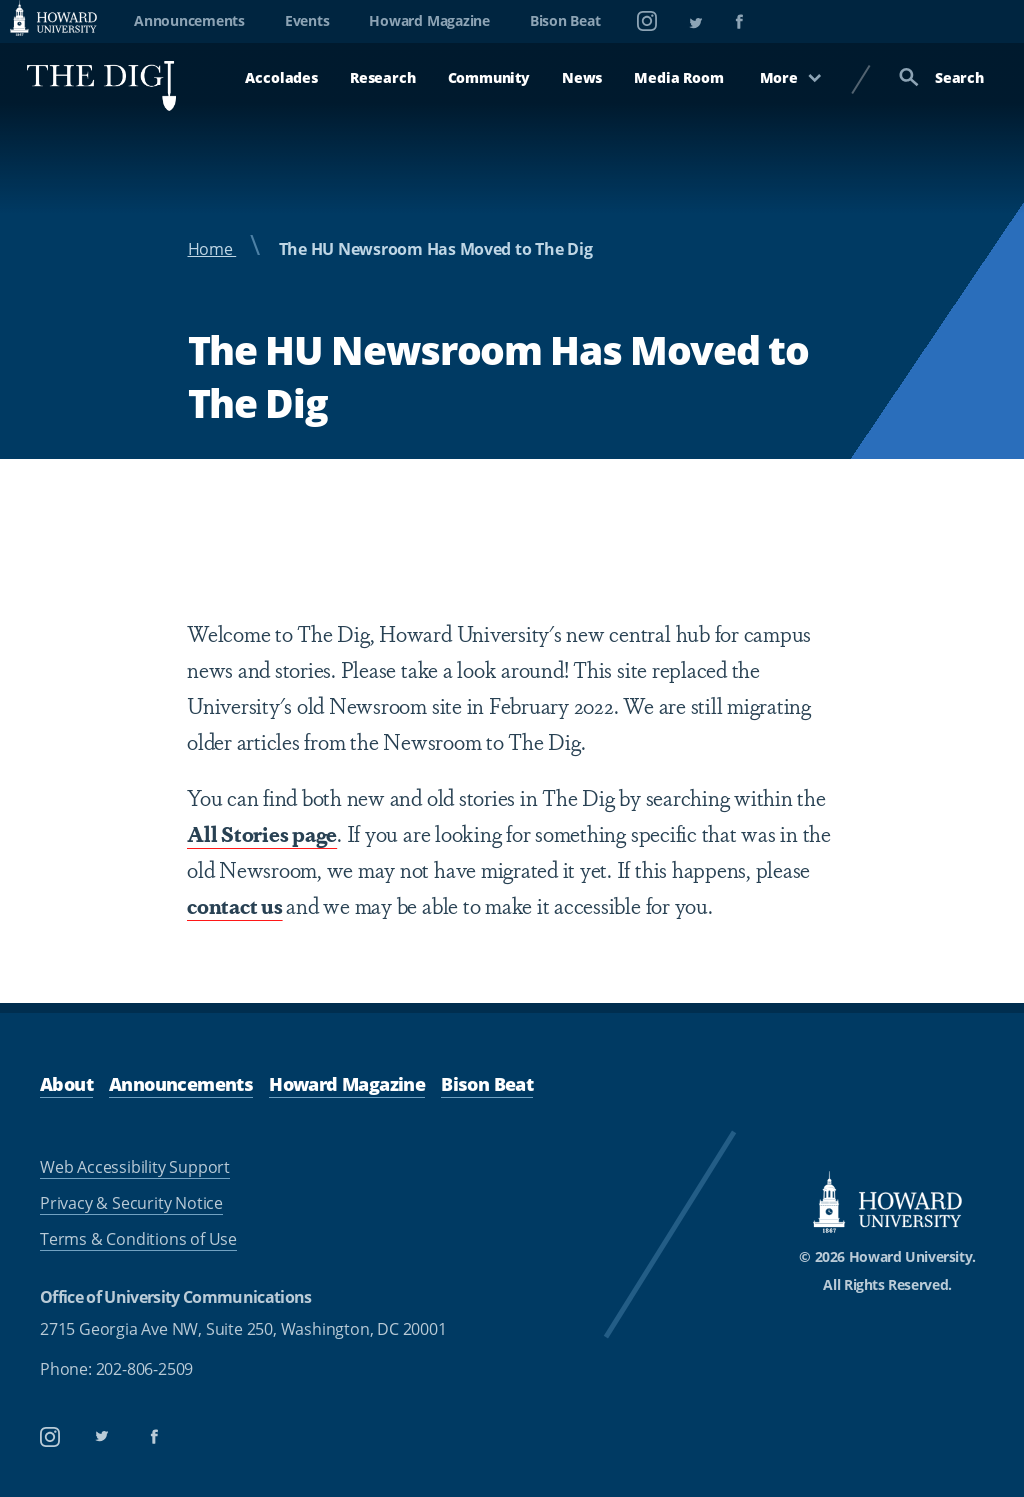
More (791, 77)
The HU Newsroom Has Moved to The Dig (436, 249)
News (582, 77)
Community (489, 77)
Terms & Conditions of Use (138, 1239)
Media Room (678, 77)
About (66, 1084)
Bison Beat (565, 20)
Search (941, 77)
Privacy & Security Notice (131, 1203)
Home (212, 249)
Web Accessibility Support (135, 1167)
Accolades (281, 77)
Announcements (189, 20)
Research (383, 77)
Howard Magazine (429, 20)
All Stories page (262, 833)
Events (307, 20)
